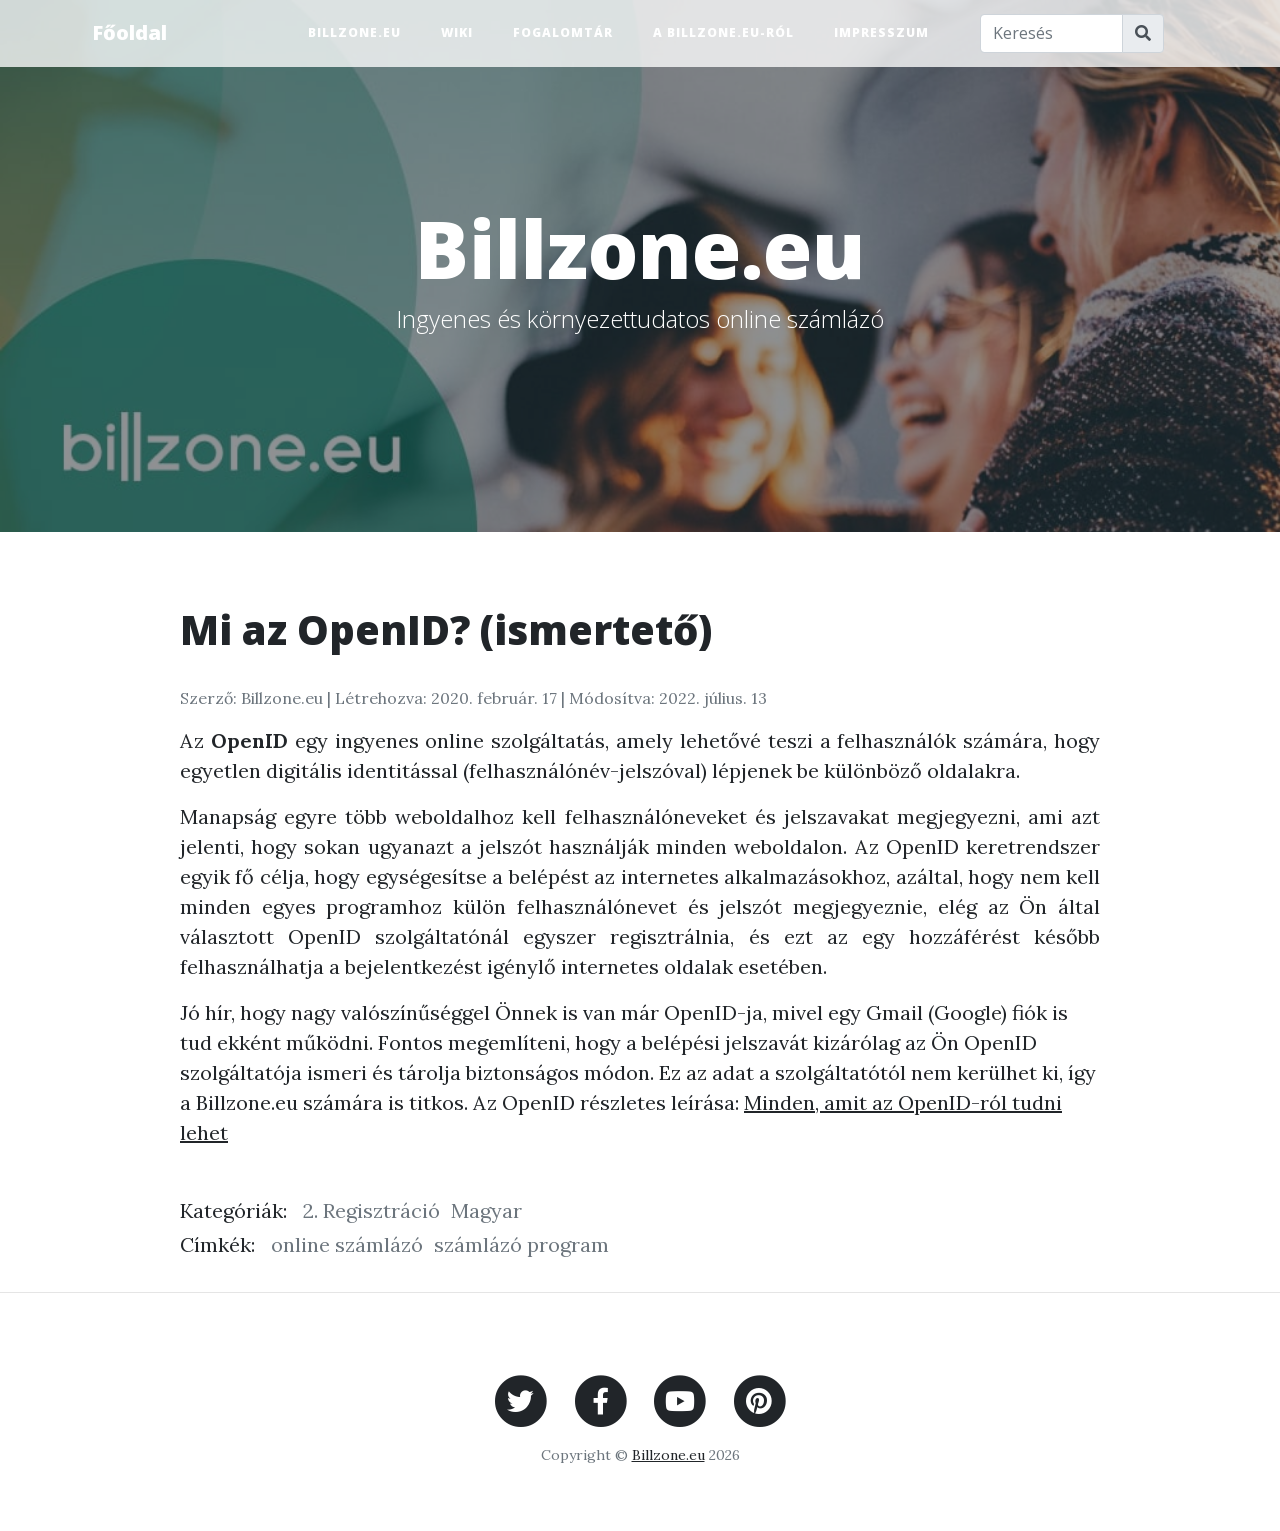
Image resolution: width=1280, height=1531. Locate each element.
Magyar (486, 1210)
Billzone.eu (354, 32)
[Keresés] (1052, 33)
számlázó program (521, 1244)
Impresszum (881, 32)
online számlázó (347, 1244)
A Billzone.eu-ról (723, 32)
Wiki (457, 32)
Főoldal (129, 32)
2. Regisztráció (371, 1210)
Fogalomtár (563, 32)
